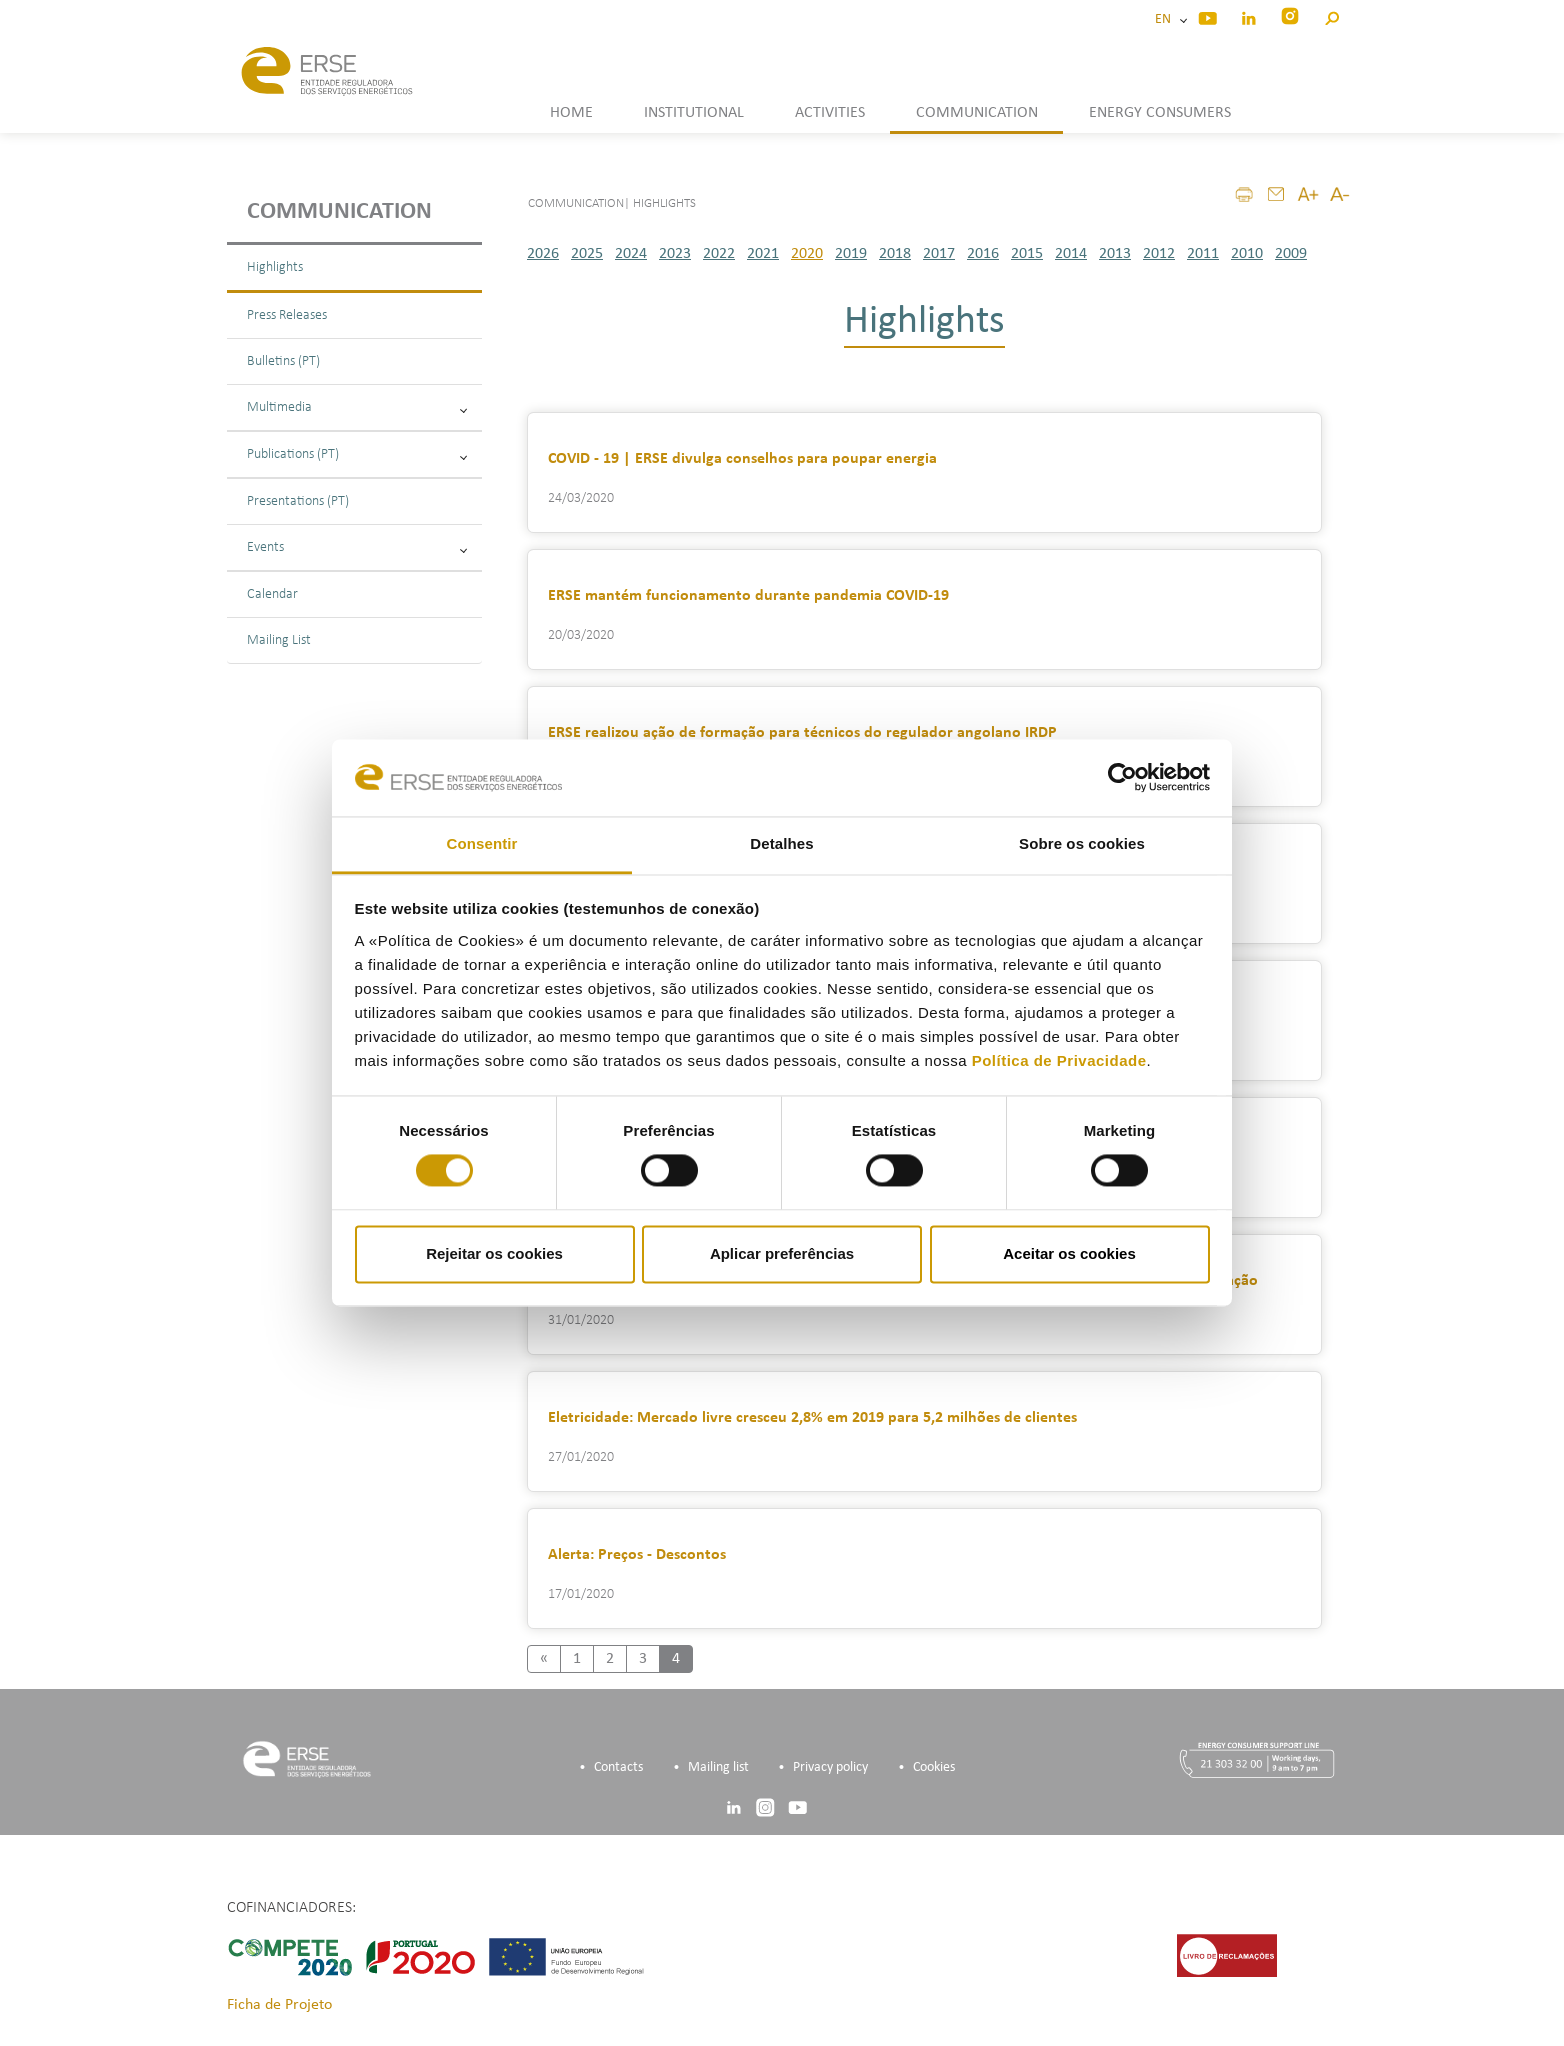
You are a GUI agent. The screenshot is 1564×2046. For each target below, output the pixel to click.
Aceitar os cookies (1069, 1253)
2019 (851, 254)
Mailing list (718, 1767)
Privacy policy (830, 1767)
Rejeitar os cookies (494, 1253)
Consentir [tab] (482, 843)
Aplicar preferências (782, 1253)
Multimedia (357, 407)
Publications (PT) (357, 454)
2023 (675, 254)
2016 (983, 254)
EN (1166, 19)
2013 (1115, 254)
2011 (1203, 254)
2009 (1291, 254)
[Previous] (544, 1659)
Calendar (272, 594)
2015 (1027, 254)
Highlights (275, 267)
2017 (939, 254)
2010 (1247, 254)
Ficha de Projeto (279, 2005)
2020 (807, 254)
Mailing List (279, 640)
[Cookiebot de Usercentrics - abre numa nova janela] (1122, 778)
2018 (895, 254)
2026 (543, 254)
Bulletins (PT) (283, 361)
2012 (1159, 254)
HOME (571, 113)
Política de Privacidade (1059, 1060)
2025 (587, 254)
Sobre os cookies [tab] (1082, 843)
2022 (719, 254)
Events (357, 547)
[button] (1331, 15)
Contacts (618, 1767)
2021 (763, 254)
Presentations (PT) (298, 501)
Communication (339, 212)
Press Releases (287, 315)
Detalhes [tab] (781, 843)
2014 (1071, 254)
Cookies (934, 1767)
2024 (631, 254)
